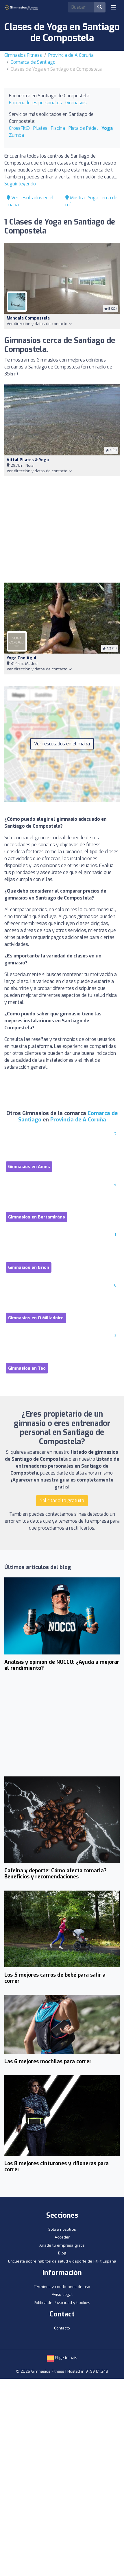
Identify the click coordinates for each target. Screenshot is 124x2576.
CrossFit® (19, 128)
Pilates (40, 128)
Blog (62, 2253)
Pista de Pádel (83, 128)
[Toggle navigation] (113, 7)
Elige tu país (62, 2357)
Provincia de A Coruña (71, 55)
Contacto (62, 2328)
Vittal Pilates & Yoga (28, 460)
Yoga (107, 128)
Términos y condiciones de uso (62, 2286)
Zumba (16, 135)
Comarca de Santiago (33, 62)
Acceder (62, 2237)
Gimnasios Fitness (23, 55)
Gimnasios (76, 103)
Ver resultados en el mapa (62, 744)
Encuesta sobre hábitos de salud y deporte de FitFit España (62, 2261)
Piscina (58, 128)
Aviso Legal (62, 2294)
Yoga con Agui (21, 658)
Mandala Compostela (28, 318)
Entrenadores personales (35, 103)
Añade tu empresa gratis (62, 2245)
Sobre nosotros (62, 2229)
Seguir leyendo (20, 184)
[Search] (81, 7)
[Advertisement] (62, 529)
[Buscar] (100, 7)
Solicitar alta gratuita (62, 1500)
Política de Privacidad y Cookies (62, 2302)
